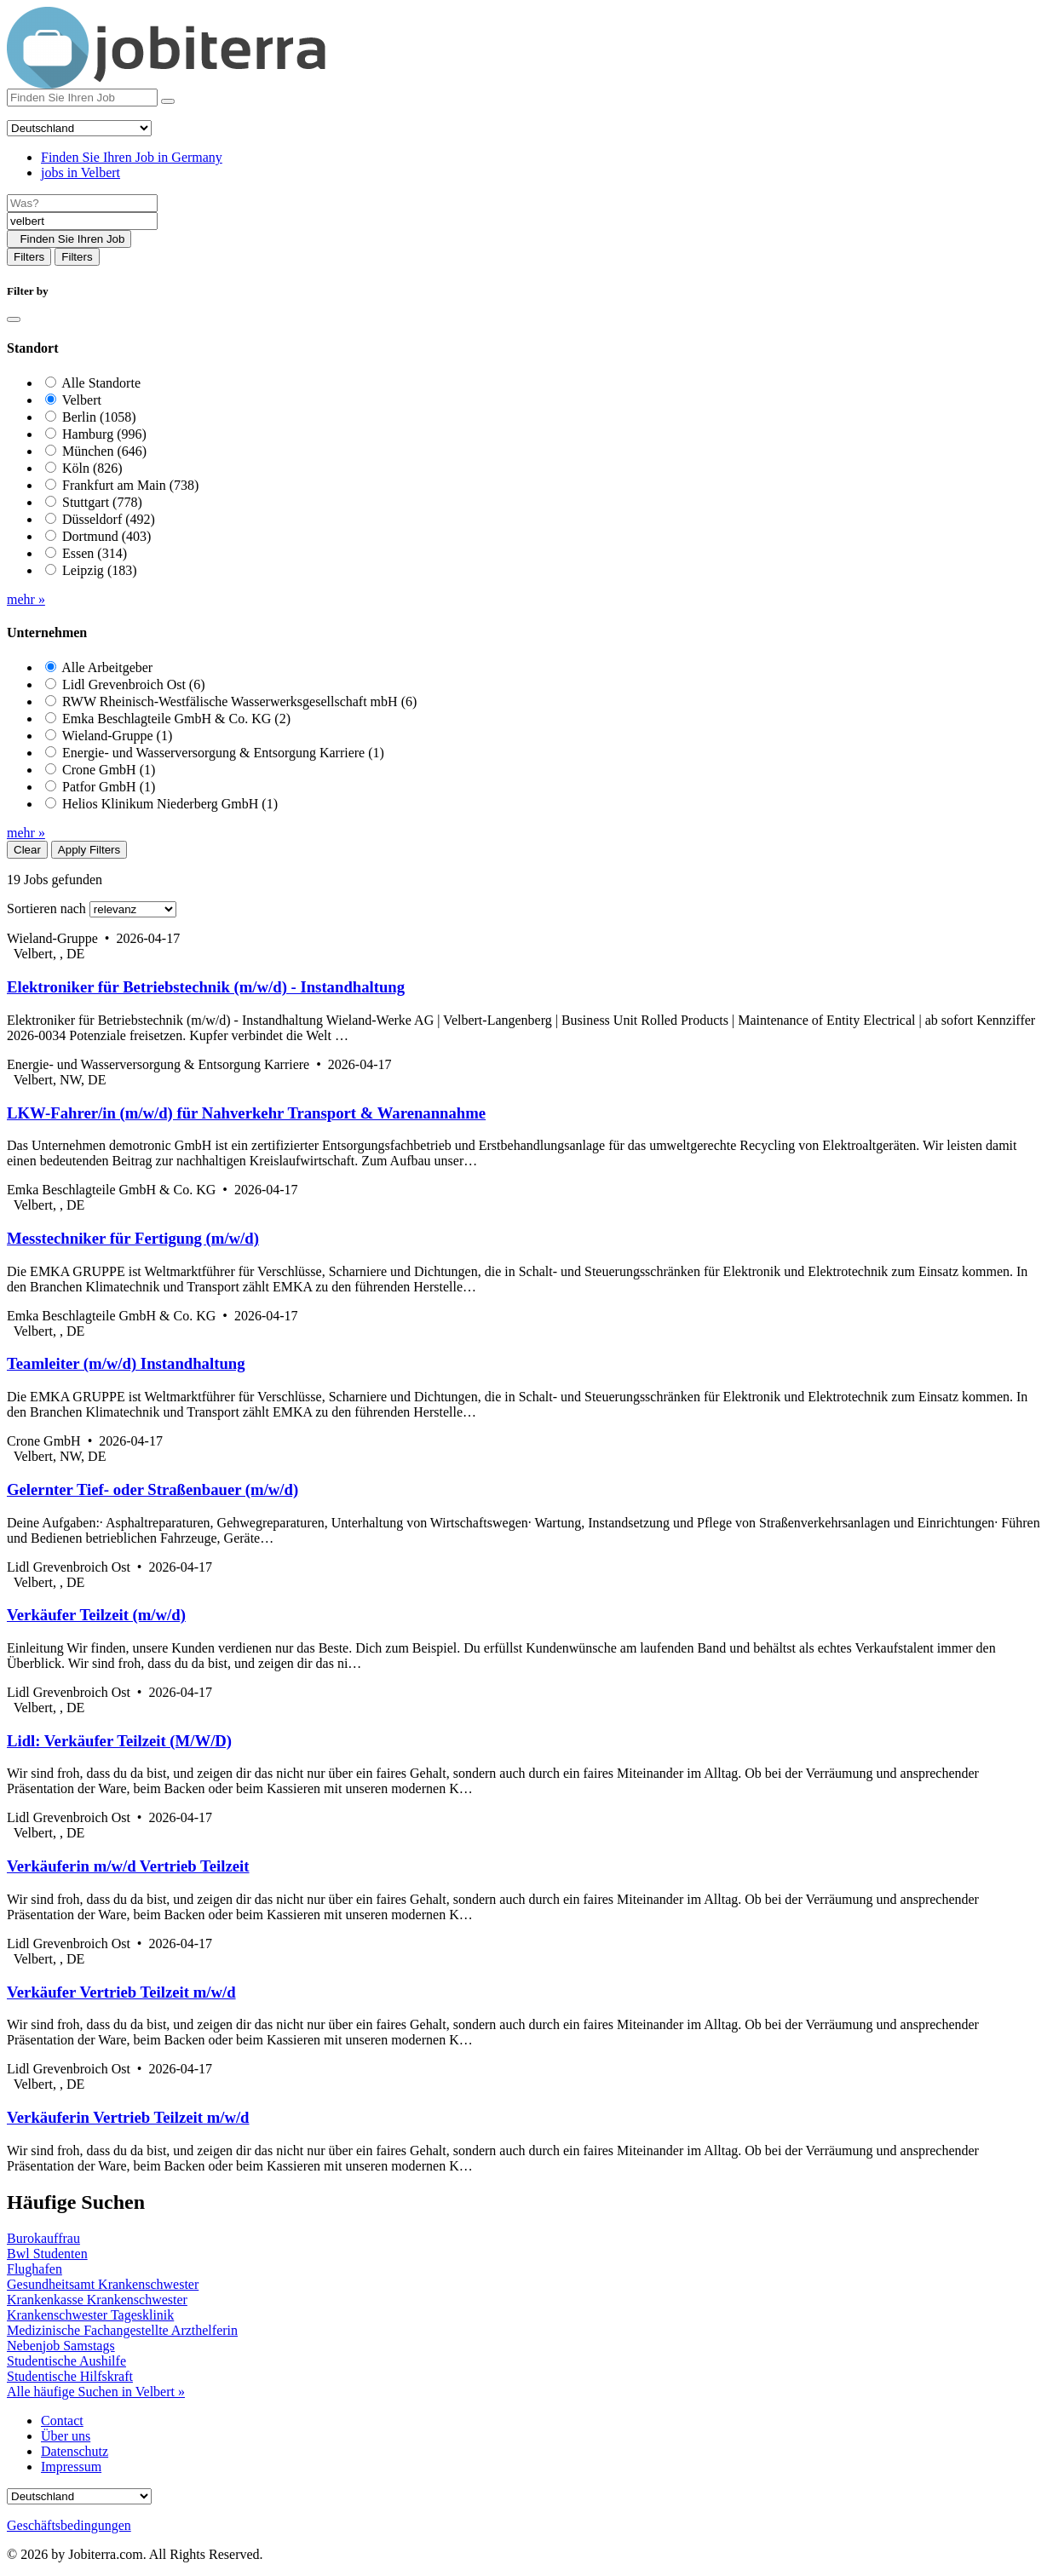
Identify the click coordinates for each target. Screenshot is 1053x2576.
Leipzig (99, 570)
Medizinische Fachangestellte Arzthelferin (122, 2330)
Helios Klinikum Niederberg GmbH (170, 803)
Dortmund (106, 536)
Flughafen (34, 2269)
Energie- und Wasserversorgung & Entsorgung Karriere (223, 752)
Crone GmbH (108, 769)
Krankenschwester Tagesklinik (90, 2315)
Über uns (65, 2436)
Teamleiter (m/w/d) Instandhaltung (126, 1363)
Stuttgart (102, 502)
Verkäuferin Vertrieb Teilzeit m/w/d (128, 2117)
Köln (92, 468)
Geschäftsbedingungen (69, 2525)
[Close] (13, 319)
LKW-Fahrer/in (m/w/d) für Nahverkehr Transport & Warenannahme (246, 1113)
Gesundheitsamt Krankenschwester (103, 2284)
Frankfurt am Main (130, 485)
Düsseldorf (108, 519)
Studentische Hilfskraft (70, 2376)
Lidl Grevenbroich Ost (133, 684)
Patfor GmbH (108, 786)
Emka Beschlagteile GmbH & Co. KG (176, 718)
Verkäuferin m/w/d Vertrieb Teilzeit (128, 1866)
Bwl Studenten (47, 2253)
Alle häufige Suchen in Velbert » (96, 2391)
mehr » (26, 599)
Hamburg (104, 434)
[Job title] (82, 203)
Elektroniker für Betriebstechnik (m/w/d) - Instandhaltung (206, 987)
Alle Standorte (101, 383)
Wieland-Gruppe (117, 735)
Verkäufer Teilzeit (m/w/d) (96, 1615)
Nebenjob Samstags (61, 2345)
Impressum (71, 2466)
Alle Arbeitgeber (106, 667)
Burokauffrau (43, 2238)
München (104, 451)
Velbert (81, 400)
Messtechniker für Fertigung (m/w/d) (133, 1238)
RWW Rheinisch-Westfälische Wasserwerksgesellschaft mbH (239, 701)
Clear (27, 849)
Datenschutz (74, 2451)
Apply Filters (89, 849)
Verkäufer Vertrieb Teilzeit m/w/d (121, 1992)
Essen (94, 553)
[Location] (82, 221)
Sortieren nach (46, 908)
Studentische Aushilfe (66, 2361)
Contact (62, 2420)
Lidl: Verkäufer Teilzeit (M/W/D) (119, 1741)
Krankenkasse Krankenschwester (97, 2299)
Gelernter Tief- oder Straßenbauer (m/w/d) (152, 1489)
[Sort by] (132, 909)
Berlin (99, 417)
